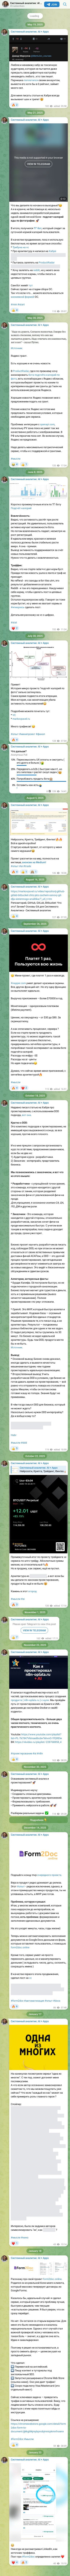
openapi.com (47, 424)
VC (14, 715)
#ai (21, 866)
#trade (27, 866)
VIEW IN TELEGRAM (34, 1630)
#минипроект (27, 734)
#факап (40, 734)
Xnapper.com (18, 983)
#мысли (15, 458)
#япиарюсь (17, 607)
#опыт (15, 734)
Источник (16, 348)
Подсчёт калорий (21, 508)
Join (52, 4)
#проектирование (21, 1753)
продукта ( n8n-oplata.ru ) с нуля (30, 1700)
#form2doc (17, 2439)
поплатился (31, 80)
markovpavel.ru (21, 718)
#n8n (40, 1753)
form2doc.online (52, 2279)
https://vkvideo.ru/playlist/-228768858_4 (38, 1742)
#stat (14, 622)
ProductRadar (21, 371)
